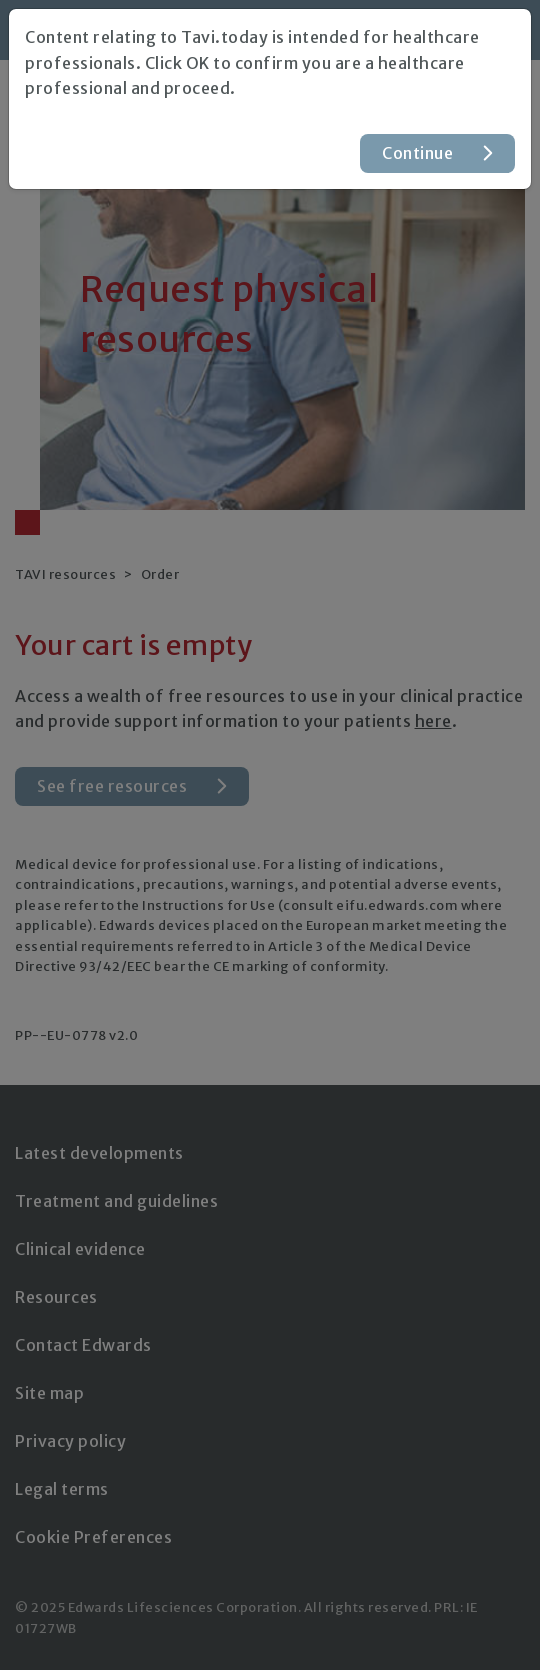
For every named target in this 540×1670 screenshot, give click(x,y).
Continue (417, 153)
